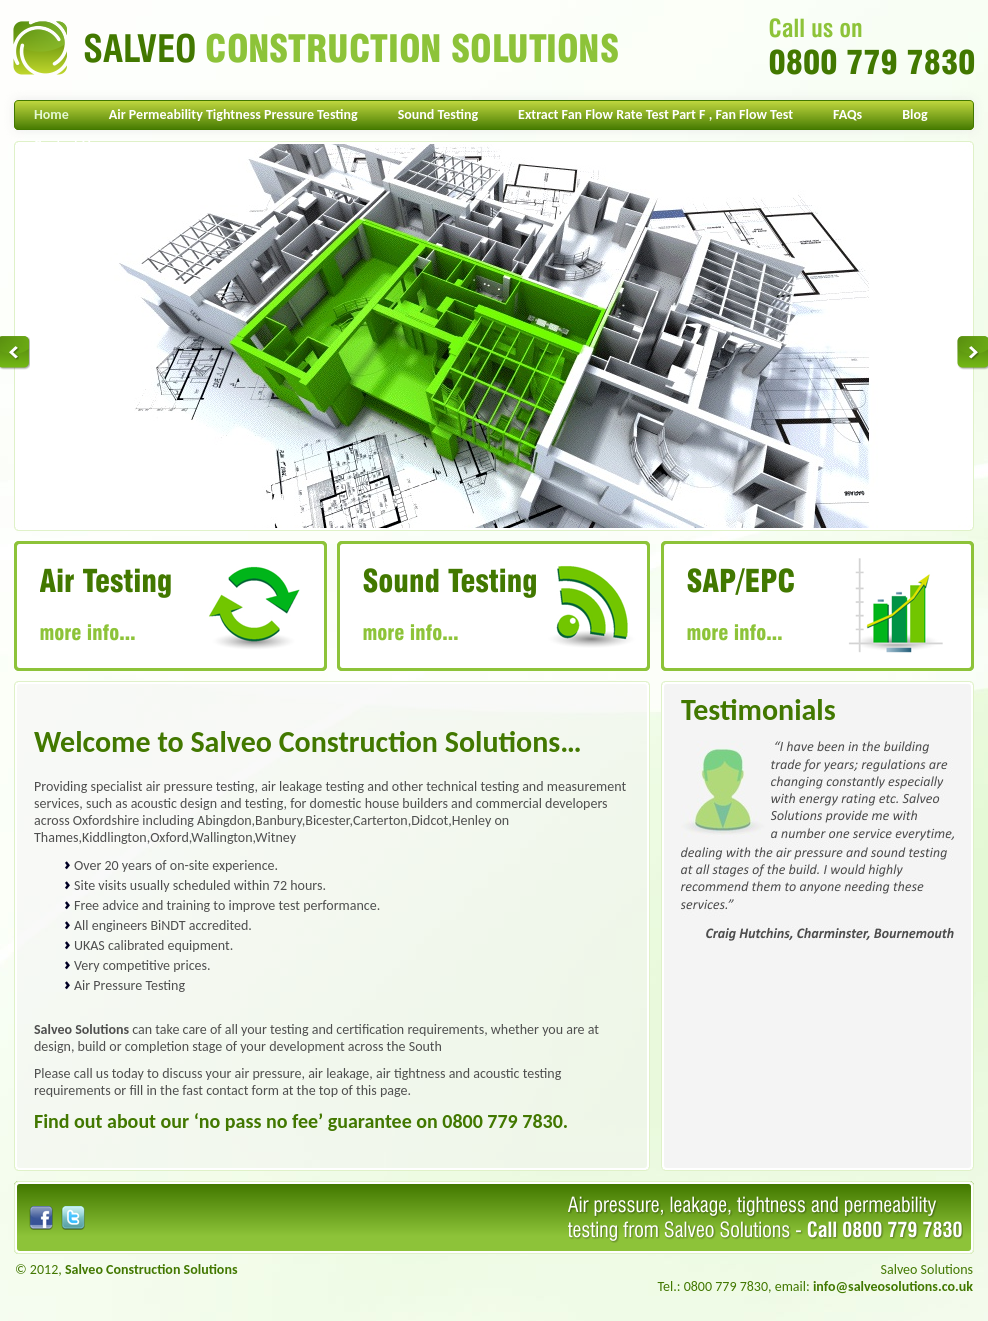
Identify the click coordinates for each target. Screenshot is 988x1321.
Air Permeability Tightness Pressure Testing (233, 114)
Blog (914, 114)
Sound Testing (438, 114)
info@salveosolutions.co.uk (893, 1286)
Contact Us (65, 144)
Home (51, 114)
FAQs (847, 114)
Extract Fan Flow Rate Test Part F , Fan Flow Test (655, 114)
